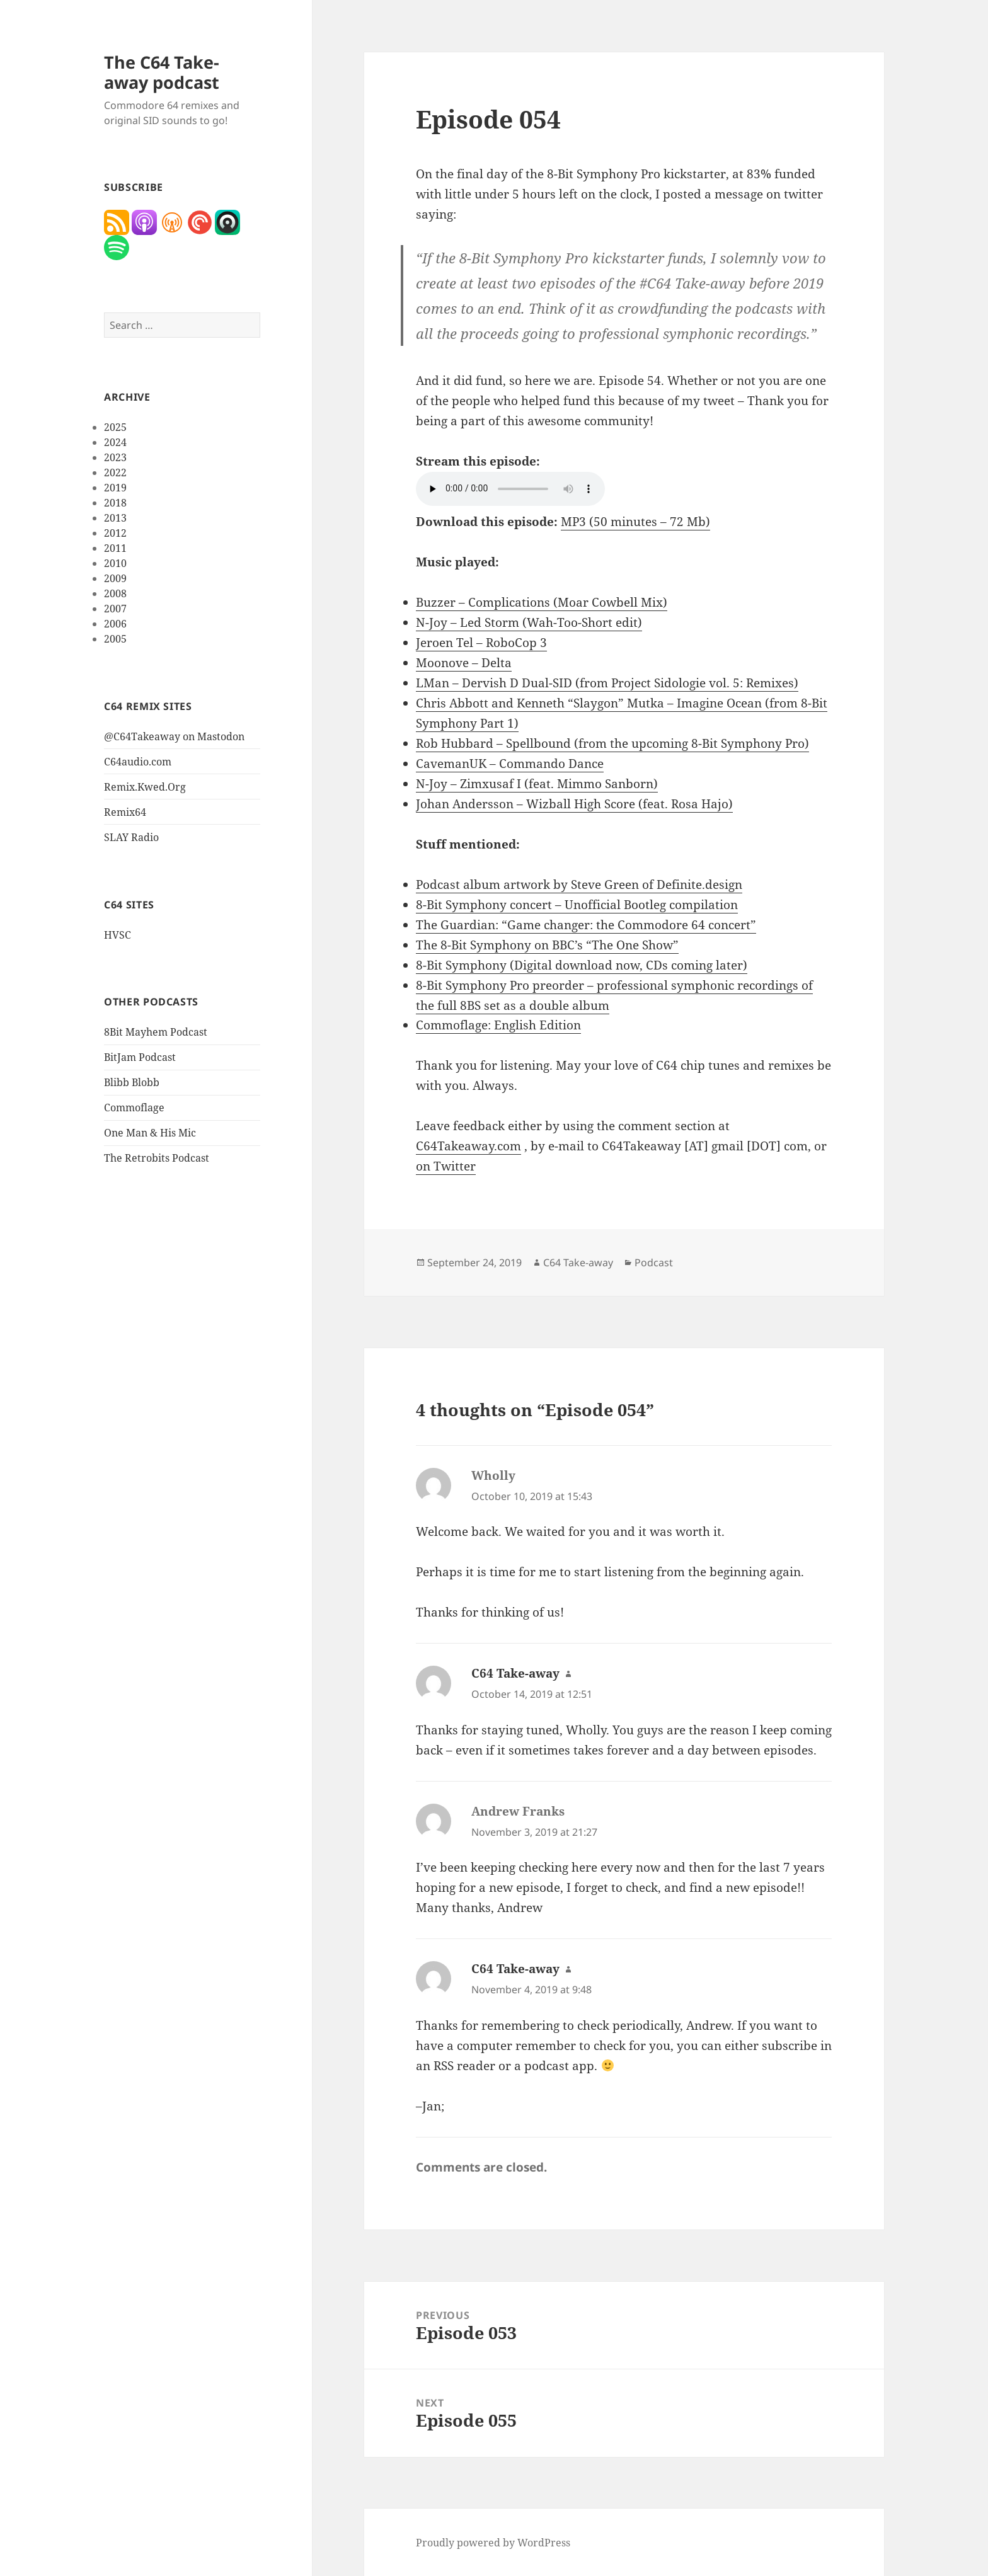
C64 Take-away (578, 1262)
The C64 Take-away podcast (161, 72)
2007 (115, 608)
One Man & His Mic (150, 1133)
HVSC (117, 935)
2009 (115, 578)
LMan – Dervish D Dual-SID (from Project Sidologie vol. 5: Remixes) (607, 683)
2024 (115, 442)
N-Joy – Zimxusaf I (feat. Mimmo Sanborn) (537, 784)
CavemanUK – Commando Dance (510, 763)
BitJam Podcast (140, 1057)
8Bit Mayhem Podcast (155, 1032)
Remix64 (125, 812)
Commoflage (134, 1107)
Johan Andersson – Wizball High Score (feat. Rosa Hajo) (574, 804)
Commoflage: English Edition (498, 1025)
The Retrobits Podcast (156, 1158)
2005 (115, 639)
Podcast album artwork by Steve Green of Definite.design (579, 884)
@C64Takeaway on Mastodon (174, 736)
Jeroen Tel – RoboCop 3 (481, 642)
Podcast (654, 1262)
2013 (115, 518)
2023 (115, 457)
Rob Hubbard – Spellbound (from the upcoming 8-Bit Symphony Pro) (612, 743)
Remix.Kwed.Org (145, 787)
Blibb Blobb (131, 1082)
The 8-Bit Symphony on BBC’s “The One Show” (547, 945)
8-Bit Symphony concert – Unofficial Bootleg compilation (577, 904)
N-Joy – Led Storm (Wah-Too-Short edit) (529, 622)
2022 (115, 472)
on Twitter (446, 1166)
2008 (115, 593)
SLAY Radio (131, 837)
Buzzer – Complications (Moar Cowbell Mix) (541, 602)
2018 (115, 503)
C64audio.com (137, 762)
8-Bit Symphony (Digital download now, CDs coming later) (581, 965)
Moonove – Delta (464, 663)
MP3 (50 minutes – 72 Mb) (635, 521)
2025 (115, 427)
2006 (115, 624)
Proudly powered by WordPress (493, 2543)
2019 (115, 488)
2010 (115, 563)
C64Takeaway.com (468, 1146)
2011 (115, 548)
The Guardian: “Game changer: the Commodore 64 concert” (586, 925)
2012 (115, 533)
